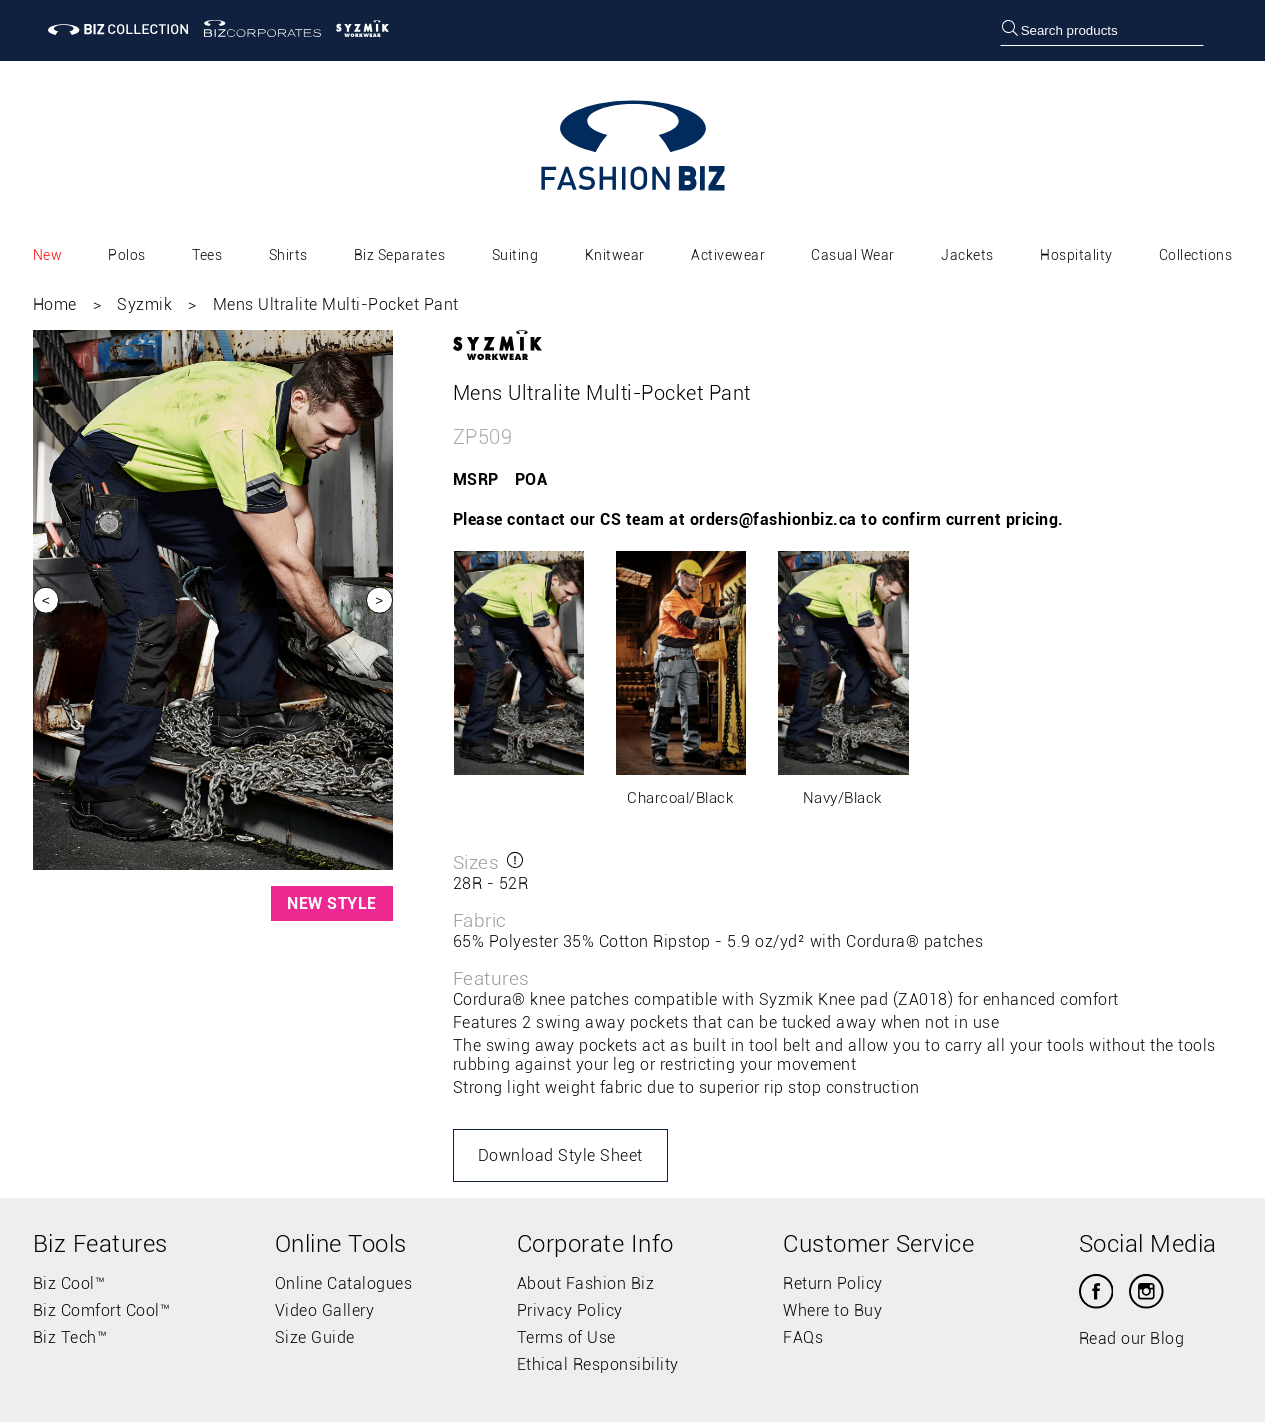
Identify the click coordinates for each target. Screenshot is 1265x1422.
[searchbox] (1102, 30)
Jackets (967, 255)
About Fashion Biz (586, 1283)
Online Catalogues (344, 1283)
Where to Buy (832, 1310)
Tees (207, 255)
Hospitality (1076, 255)
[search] (1010, 30)
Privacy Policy (570, 1310)
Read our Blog (1132, 1338)
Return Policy (833, 1283)
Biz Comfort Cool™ (102, 1310)
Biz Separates (400, 255)
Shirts (288, 255)
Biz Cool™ (69, 1283)
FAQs (803, 1337)
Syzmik (144, 304)
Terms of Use (566, 1337)
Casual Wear (853, 255)
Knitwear (615, 255)
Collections (1196, 255)
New (48, 255)
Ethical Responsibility (598, 1364)
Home (55, 304)
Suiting (515, 255)
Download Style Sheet (560, 1155)
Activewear (728, 255)
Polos (127, 255)
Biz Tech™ (70, 1337)
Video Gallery (325, 1310)
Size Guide (315, 1337)
